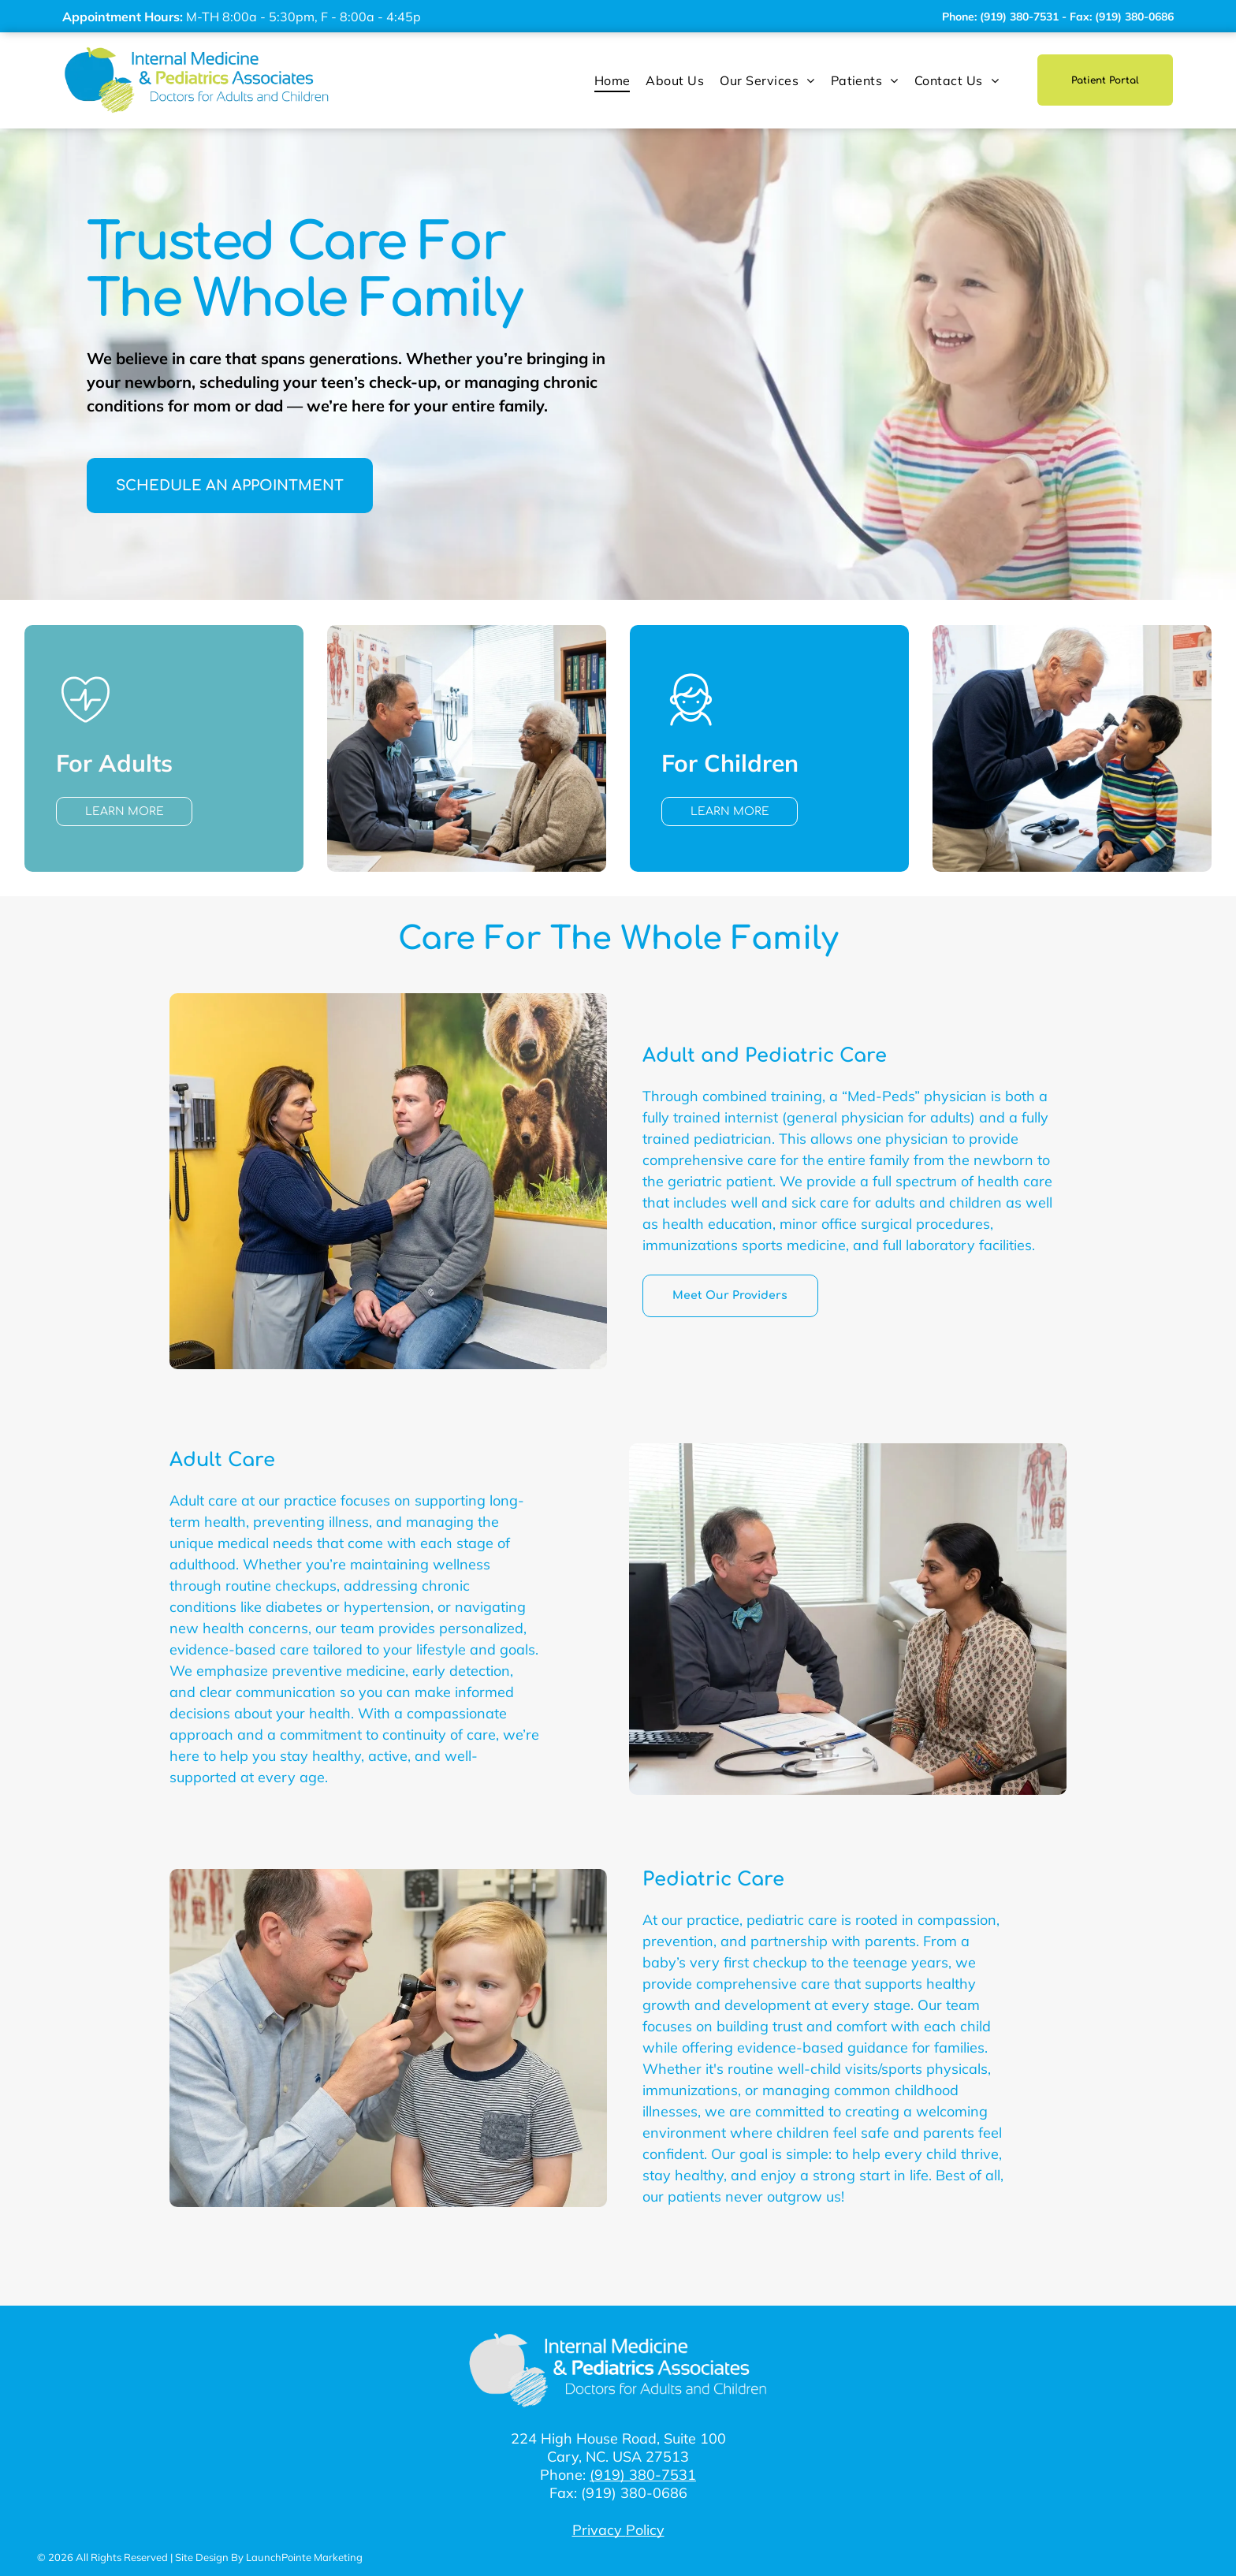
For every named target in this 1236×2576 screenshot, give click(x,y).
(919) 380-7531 (643, 2475)
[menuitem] (612, 80)
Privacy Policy (618, 2530)
